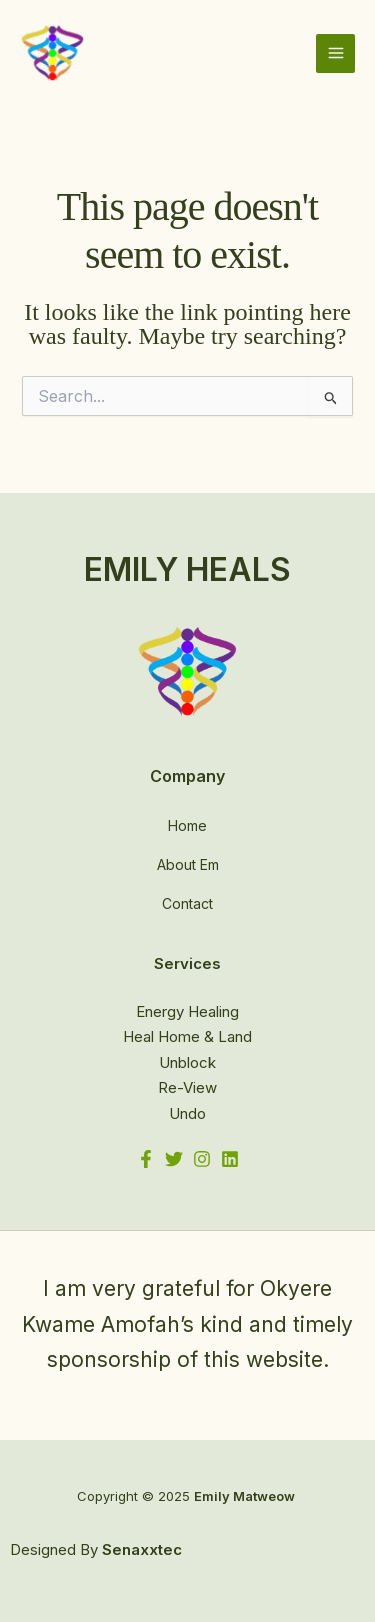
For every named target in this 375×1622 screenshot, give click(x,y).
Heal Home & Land (187, 1036)
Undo (187, 1113)
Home (187, 825)
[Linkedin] (230, 1159)
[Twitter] (174, 1159)
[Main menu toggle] (335, 53)
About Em (188, 864)
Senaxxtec (142, 1549)
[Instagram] (202, 1159)
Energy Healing (187, 1011)
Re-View (187, 1087)
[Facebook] (146, 1159)
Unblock (187, 1062)
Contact (187, 903)
